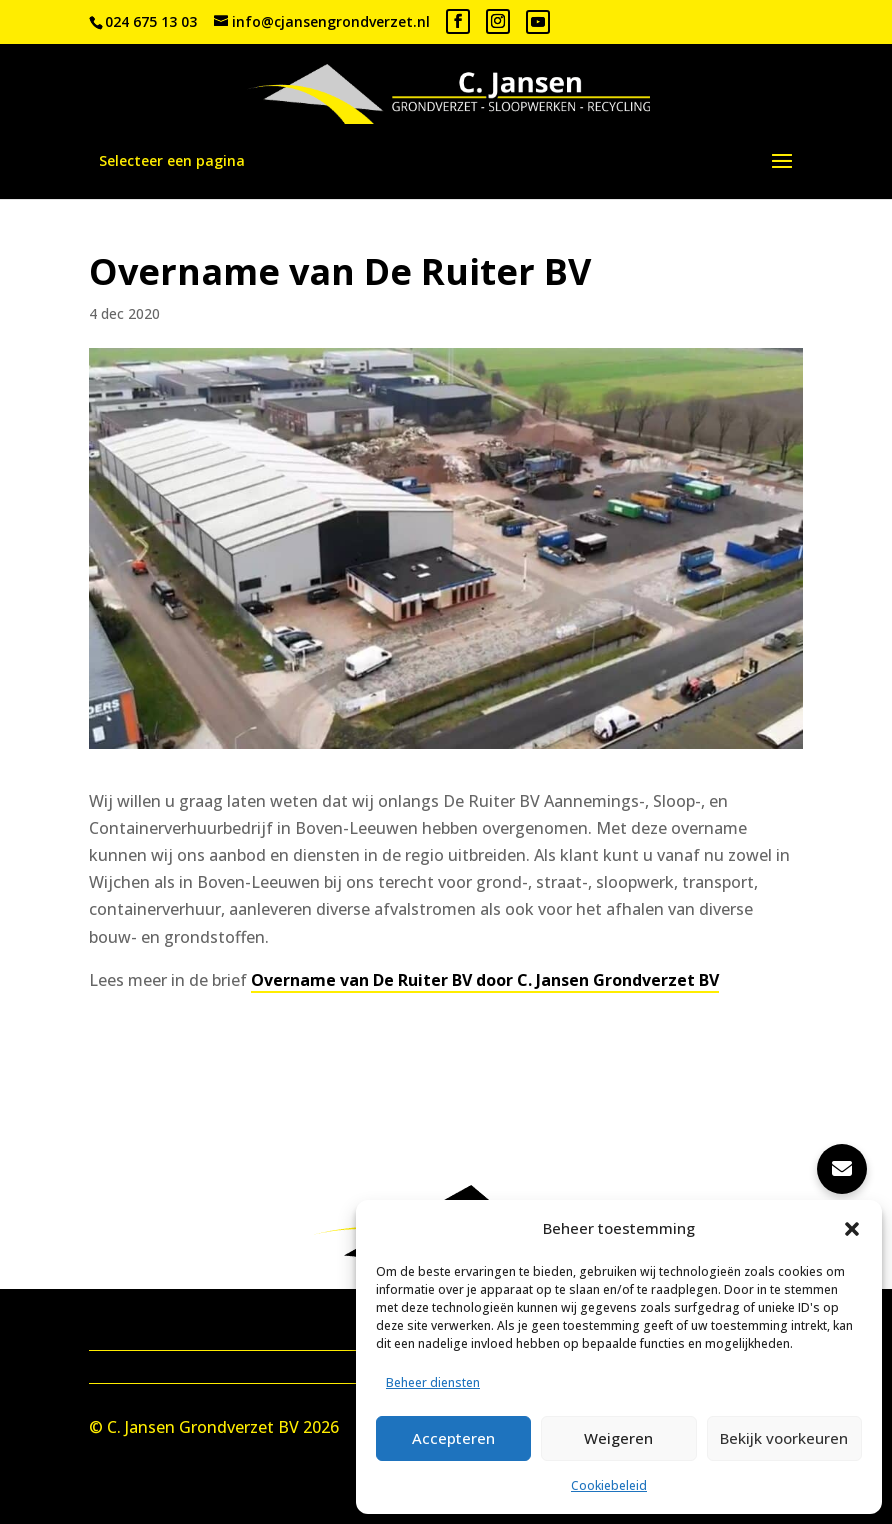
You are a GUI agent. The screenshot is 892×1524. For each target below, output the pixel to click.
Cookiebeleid (609, 1485)
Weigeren (618, 1438)
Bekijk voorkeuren (784, 1438)
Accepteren (453, 1438)
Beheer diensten (433, 1382)
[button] (852, 1229)
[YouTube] (538, 22)
